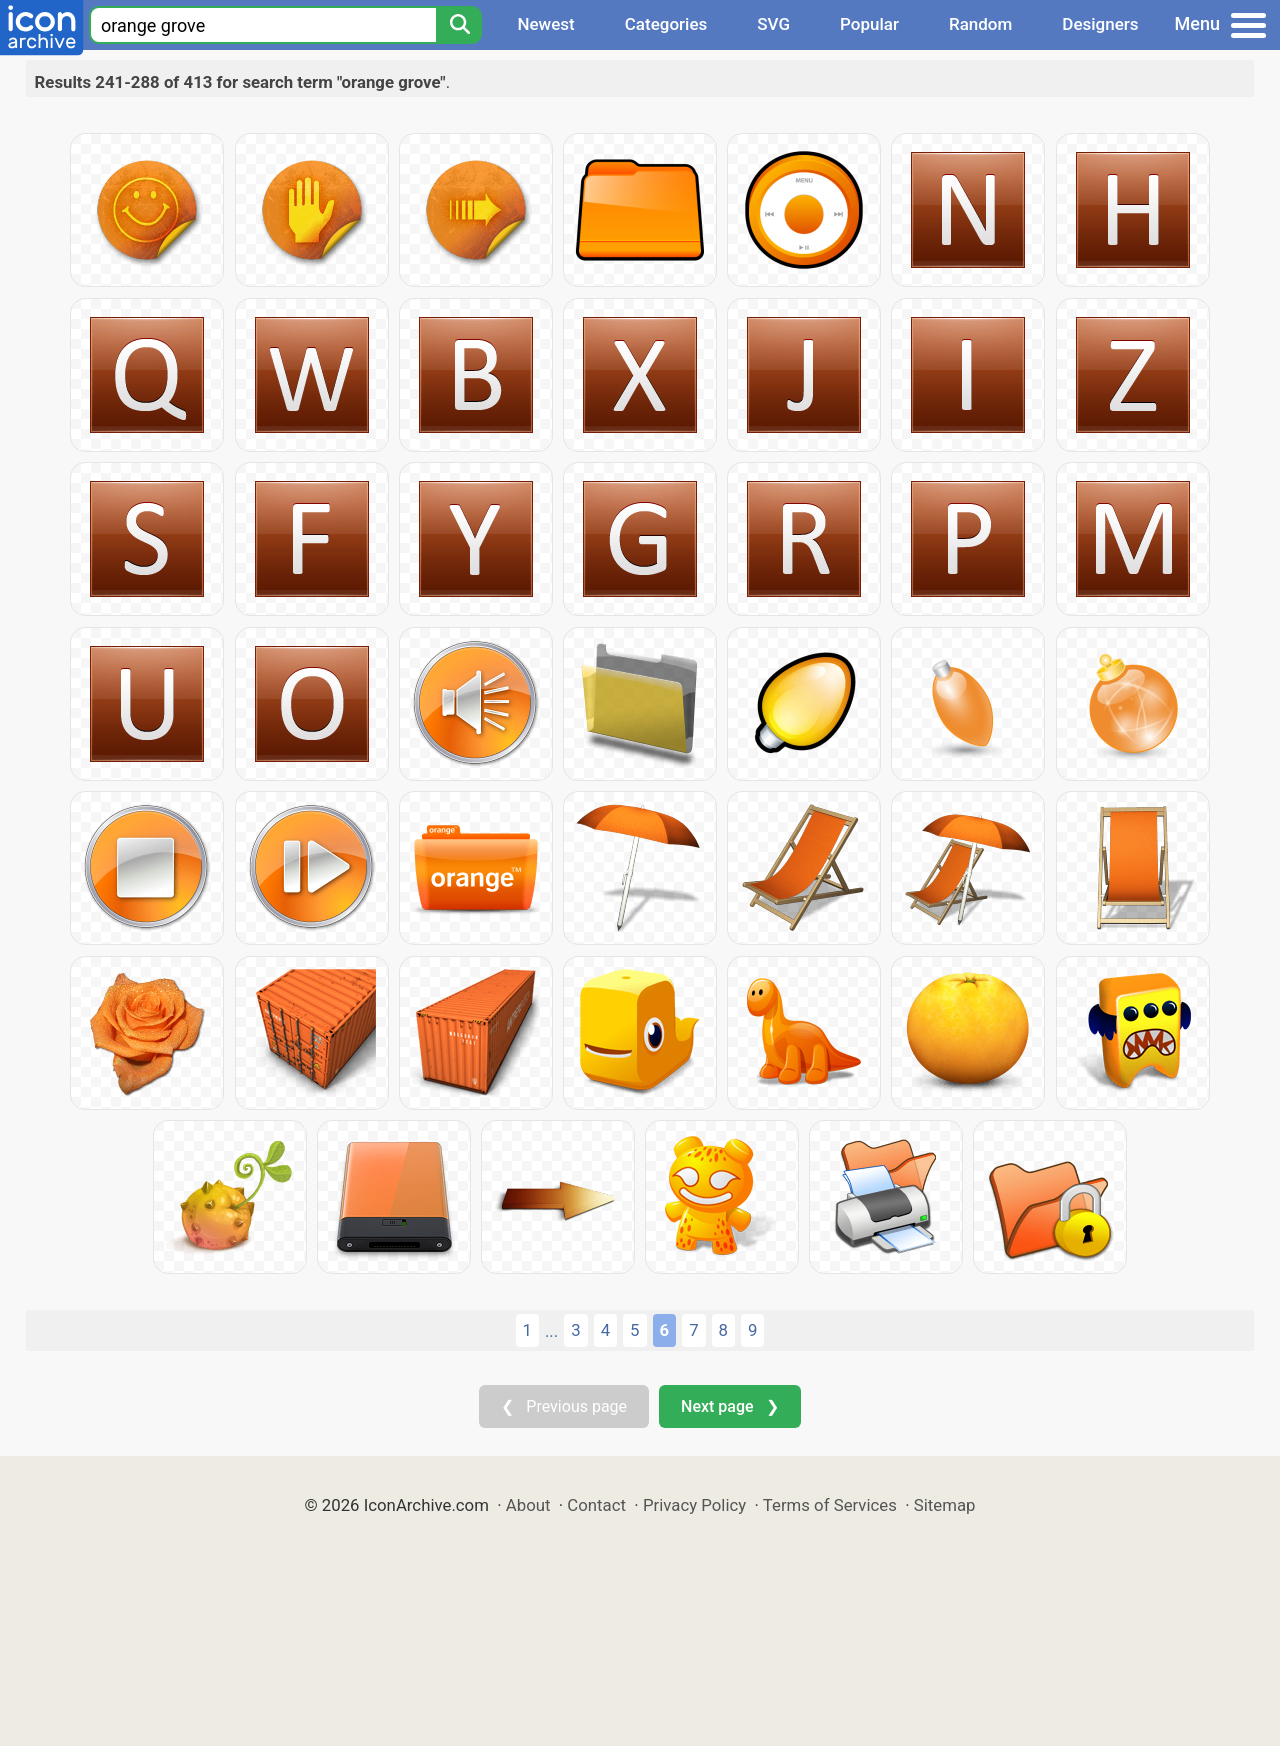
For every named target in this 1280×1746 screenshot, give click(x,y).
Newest (545, 24)
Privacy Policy (694, 1505)
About (528, 1505)
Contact (596, 1505)
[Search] (459, 25)
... (551, 1331)
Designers (1100, 24)
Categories (666, 24)
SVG (773, 24)
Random (980, 24)
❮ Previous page (564, 1406)
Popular (869, 24)
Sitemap (945, 1505)
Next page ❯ (729, 1406)
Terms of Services (830, 1505)
